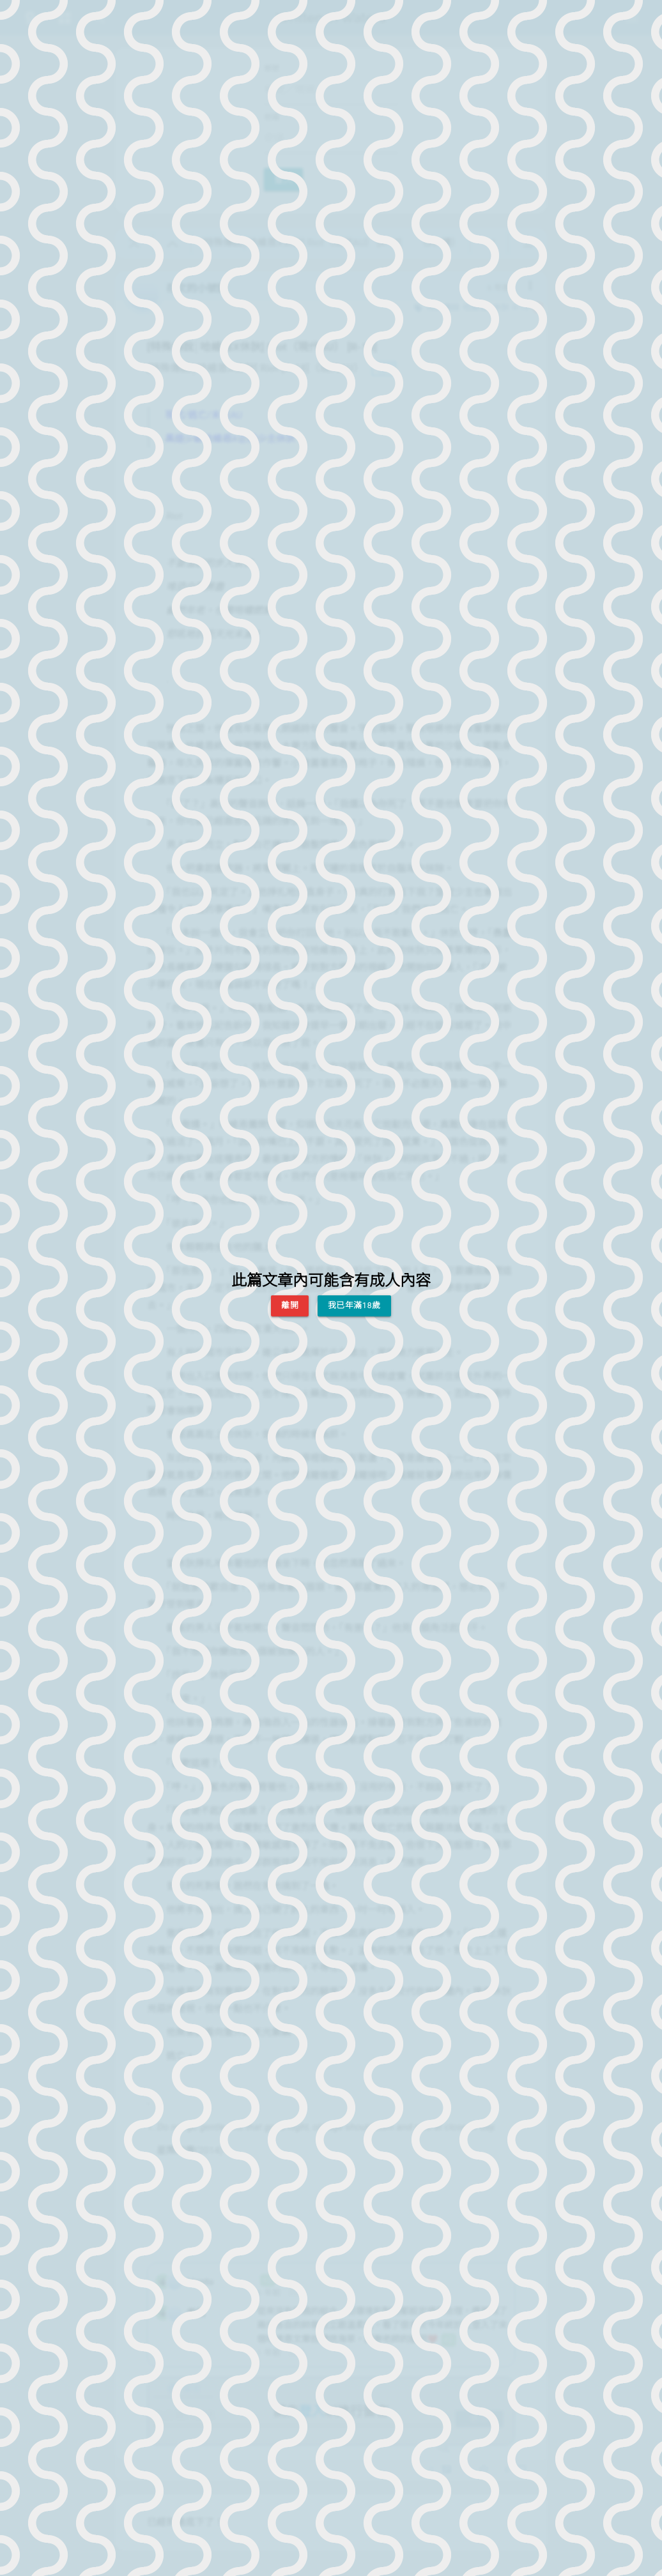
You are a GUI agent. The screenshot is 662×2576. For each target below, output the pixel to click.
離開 (289, 1305)
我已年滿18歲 (354, 1305)
